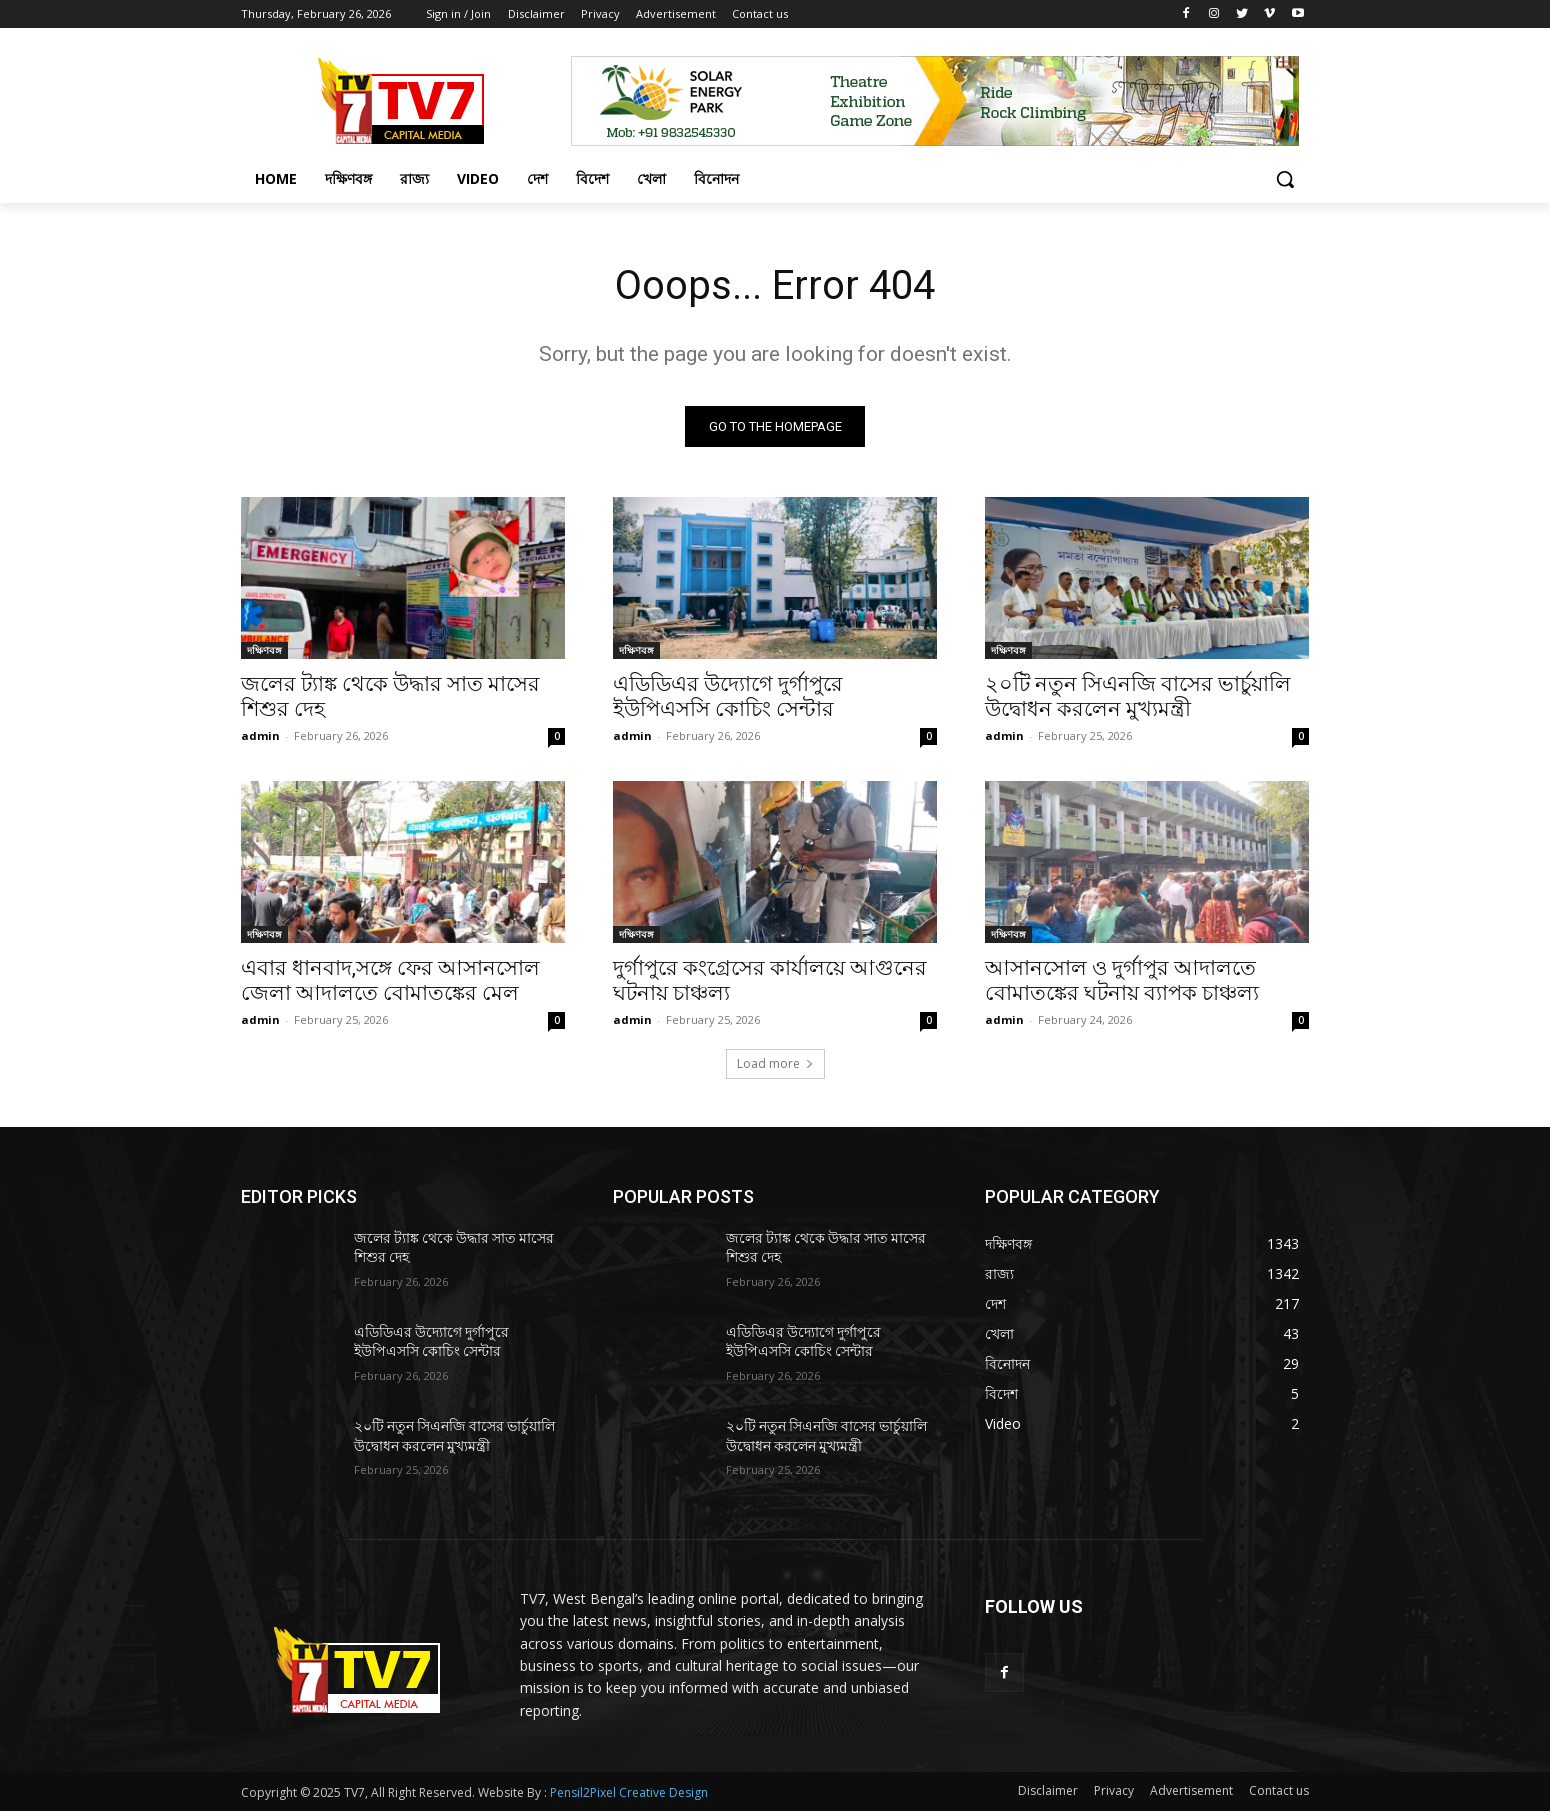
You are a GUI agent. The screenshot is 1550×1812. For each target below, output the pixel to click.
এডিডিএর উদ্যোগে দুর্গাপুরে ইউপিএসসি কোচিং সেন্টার (728, 696)
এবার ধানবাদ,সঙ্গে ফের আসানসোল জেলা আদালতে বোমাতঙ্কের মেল (390, 980)
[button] (1285, 179)
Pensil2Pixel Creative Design (629, 1793)
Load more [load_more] (775, 1063)
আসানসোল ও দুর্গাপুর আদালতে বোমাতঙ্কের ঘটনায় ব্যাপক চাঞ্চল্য (1122, 980)
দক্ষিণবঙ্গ (264, 650)
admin (260, 735)
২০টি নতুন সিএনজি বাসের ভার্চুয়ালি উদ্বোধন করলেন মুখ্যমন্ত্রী (1138, 696)
